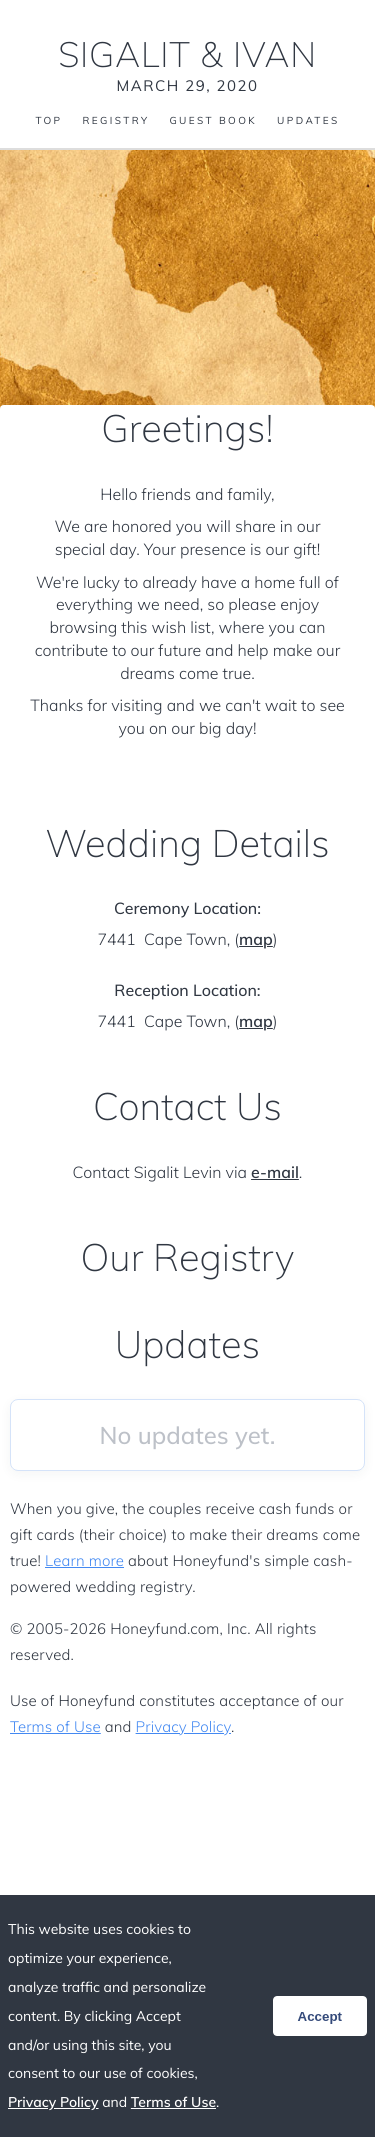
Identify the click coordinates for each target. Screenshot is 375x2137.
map (256, 939)
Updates (308, 121)
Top (48, 121)
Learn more (84, 1560)
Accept (320, 2016)
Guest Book (213, 121)
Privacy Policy (183, 1726)
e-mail (275, 1172)
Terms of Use (55, 1726)
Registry (115, 121)
